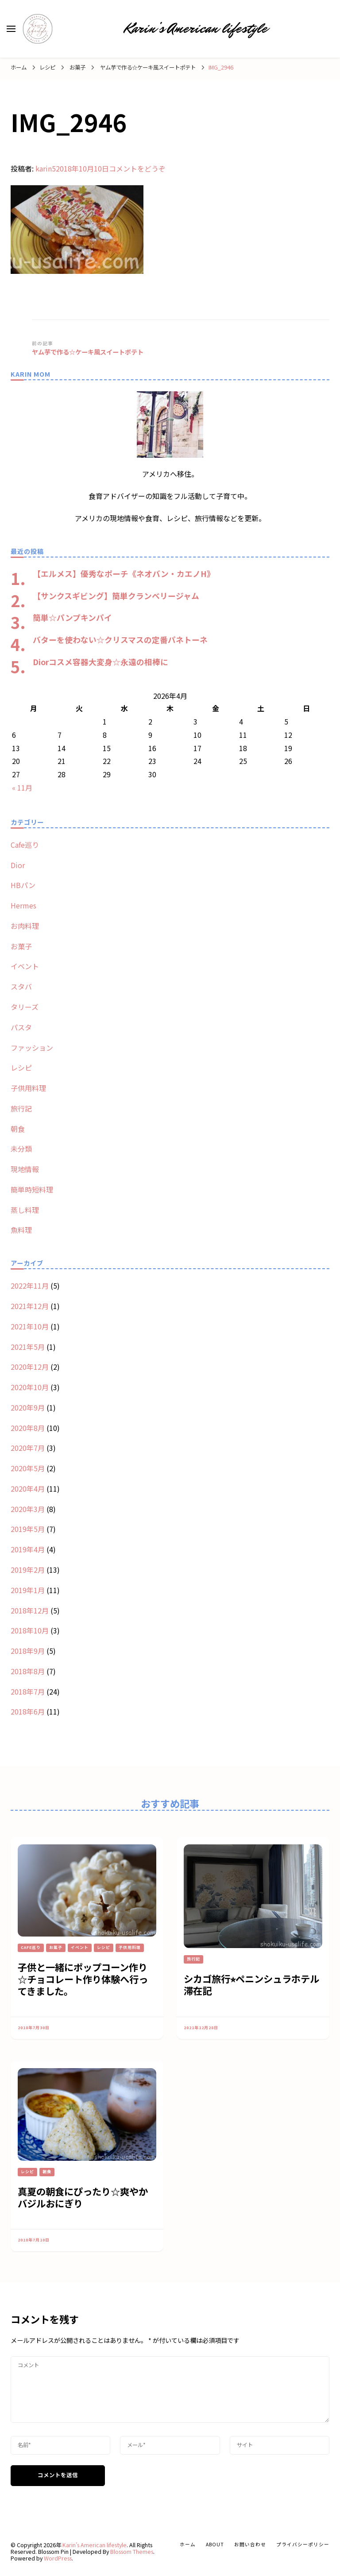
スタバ (21, 986)
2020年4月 (28, 1488)
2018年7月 (28, 1691)
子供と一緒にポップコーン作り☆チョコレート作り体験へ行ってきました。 (83, 1978)
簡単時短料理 (32, 1189)
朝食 (18, 1128)
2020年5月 (28, 1468)
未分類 (21, 1148)
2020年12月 (30, 1366)
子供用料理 (28, 1088)
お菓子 (77, 67)
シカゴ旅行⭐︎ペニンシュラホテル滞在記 (251, 1984)
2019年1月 (28, 1590)
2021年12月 (30, 1306)
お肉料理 (25, 925)
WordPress (58, 2558)
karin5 (45, 168)
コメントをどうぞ (137, 168)
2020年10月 (30, 1387)
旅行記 (21, 1108)
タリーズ (25, 1007)
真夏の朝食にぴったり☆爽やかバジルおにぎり (83, 2197)
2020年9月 (28, 1407)
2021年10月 (30, 1326)
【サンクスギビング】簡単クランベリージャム (116, 595)
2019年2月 (28, 1569)
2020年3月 (28, 1509)
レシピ (47, 67)
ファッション (32, 1047)
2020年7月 (28, 1447)
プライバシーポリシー (302, 2544)
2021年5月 (28, 1346)
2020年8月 (28, 1427)
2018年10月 (30, 1630)
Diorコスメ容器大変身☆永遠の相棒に (100, 661)
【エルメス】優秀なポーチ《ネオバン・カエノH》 (124, 573)
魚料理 (21, 1229)
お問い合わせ (250, 2544)
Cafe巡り (25, 844)
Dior (18, 865)
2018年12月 (30, 1610)
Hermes (23, 905)
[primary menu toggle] (11, 29)
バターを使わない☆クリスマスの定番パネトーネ (120, 639)
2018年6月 (28, 1711)
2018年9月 (28, 1650)
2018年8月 (28, 1671)
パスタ (21, 1027)
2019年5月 (28, 1529)
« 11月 (22, 787)
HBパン (23, 885)
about (215, 2544)
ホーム (188, 2544)
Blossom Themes (131, 2552)
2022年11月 (30, 1285)
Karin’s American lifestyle (196, 28)
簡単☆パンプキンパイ (72, 617)
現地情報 (25, 1169)
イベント (25, 966)
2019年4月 (28, 1549)
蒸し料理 (25, 1209)
